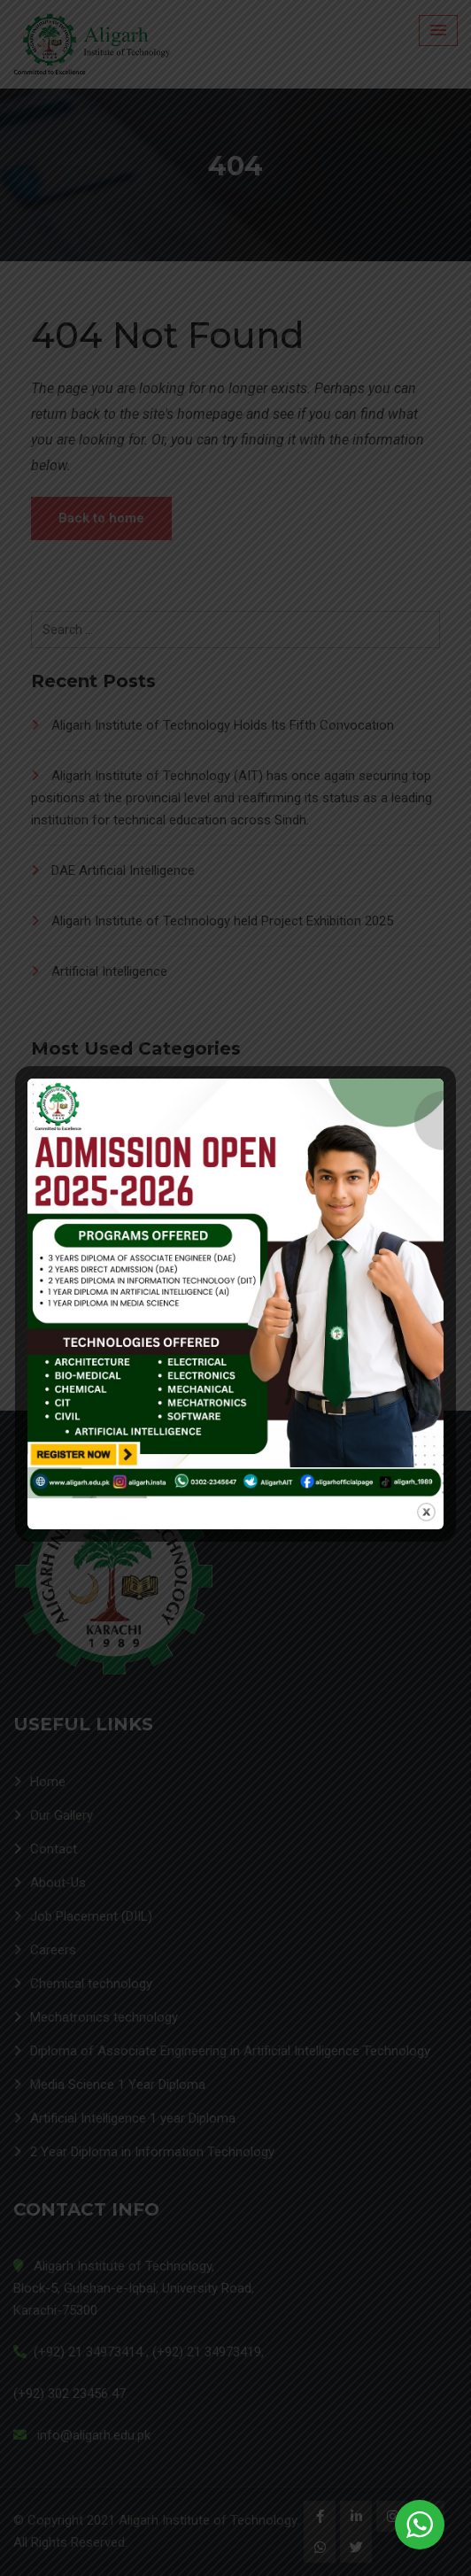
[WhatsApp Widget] (419, 2524)
